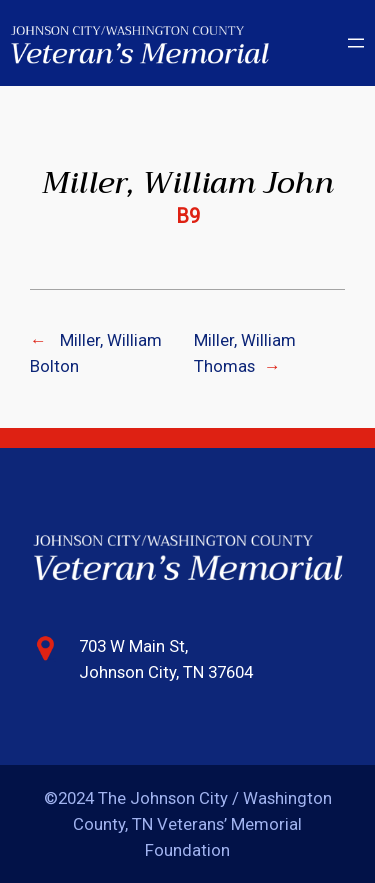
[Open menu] (356, 43)
